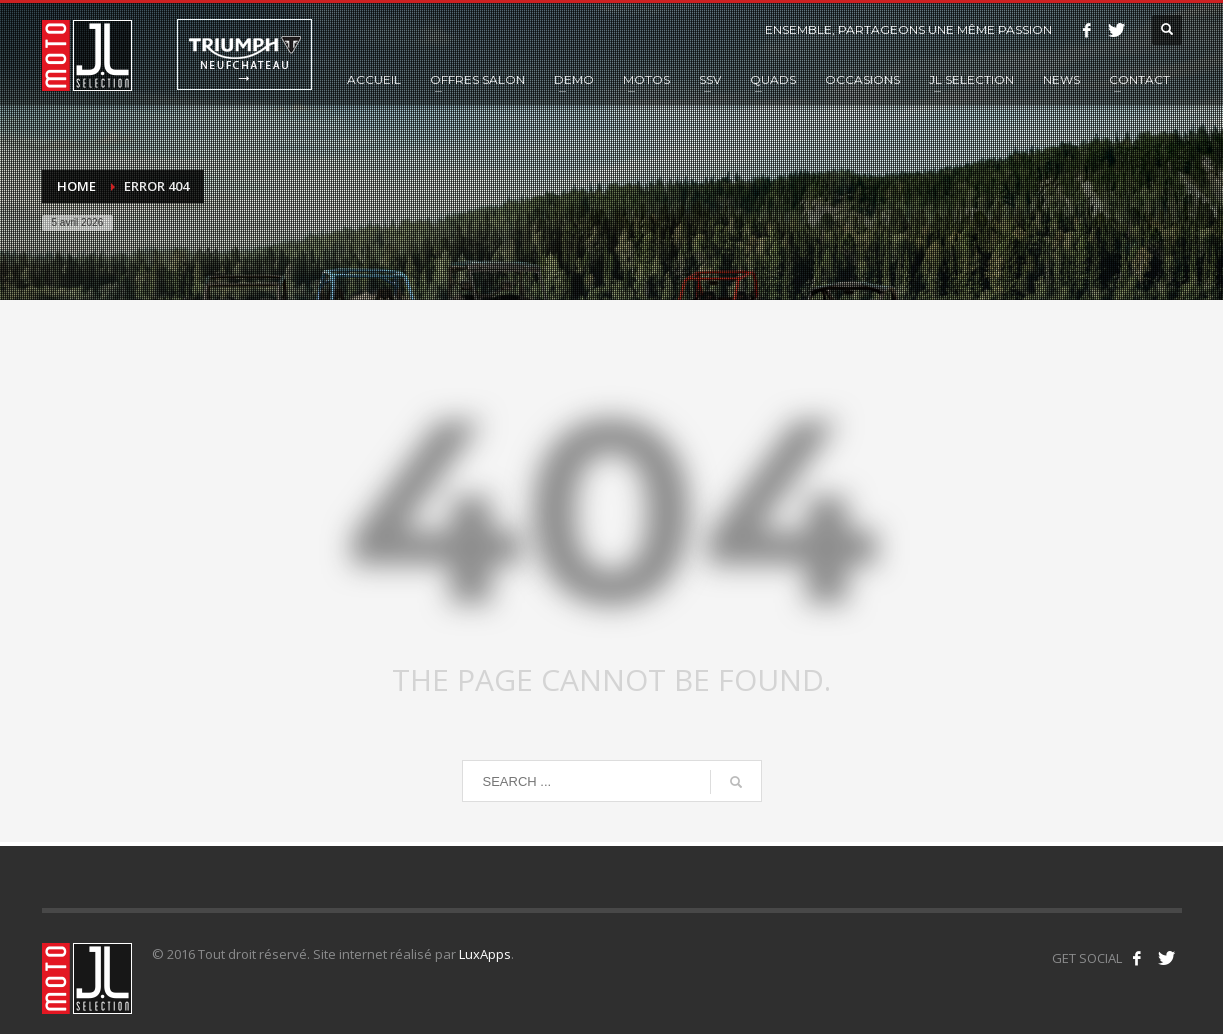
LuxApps (485, 954)
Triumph (244, 54)
